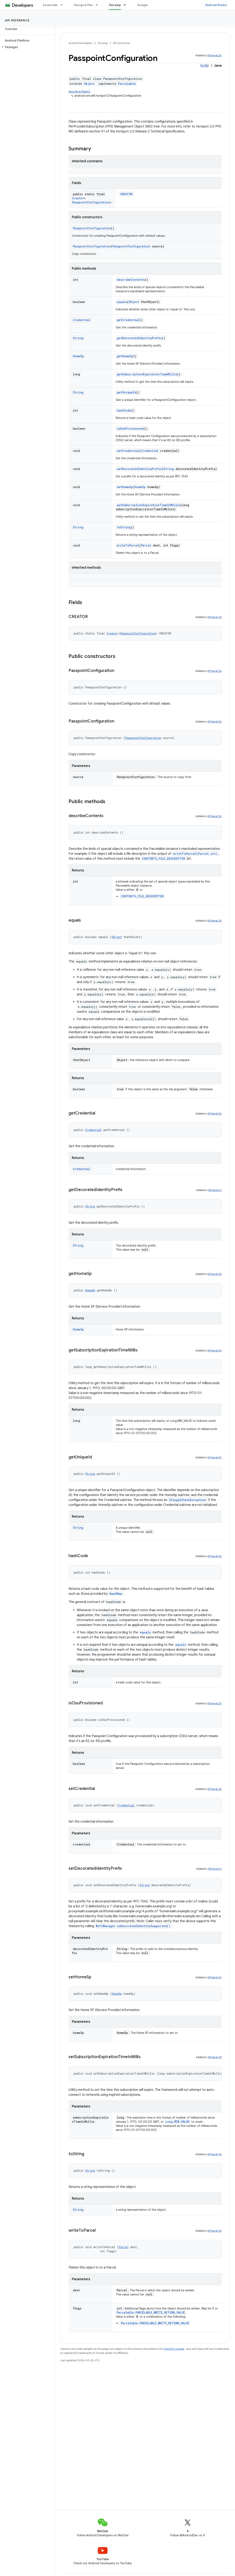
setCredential (128, 451)
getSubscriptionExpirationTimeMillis (147, 374)
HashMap (115, 1594)
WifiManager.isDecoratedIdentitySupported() (133, 1926)
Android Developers (80, 43)
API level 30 (214, 1350)
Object (89, 84)
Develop (103, 43)
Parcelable (127, 84)
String (78, 338)
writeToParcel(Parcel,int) (195, 854)
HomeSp (78, 356)
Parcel (146, 545)
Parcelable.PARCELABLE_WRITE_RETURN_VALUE (151, 2312)
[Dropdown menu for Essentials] (63, 5)
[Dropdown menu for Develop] (126, 5)
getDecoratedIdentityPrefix (139, 338)
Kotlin (204, 66)
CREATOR (126, 194)
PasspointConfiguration (91, 202)
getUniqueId (126, 392)
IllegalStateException (187, 1500)
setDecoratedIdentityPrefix (139, 469)
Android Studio (216, 5)
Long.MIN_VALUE (177, 2122)
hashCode (124, 410)
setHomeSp (125, 487)
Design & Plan (83, 5)
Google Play (145, 5)
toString (124, 527)
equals (122, 302)
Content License (174, 2349)
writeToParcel (128, 545)
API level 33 (215, 2057)
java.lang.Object (79, 91)
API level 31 (215, 1190)
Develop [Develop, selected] (115, 5)
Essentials (50, 5)
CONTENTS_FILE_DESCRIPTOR (163, 859)
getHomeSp (125, 356)
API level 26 (214, 55)
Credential (81, 320)
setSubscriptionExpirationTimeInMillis (148, 505)
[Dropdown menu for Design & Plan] (98, 5)
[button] (27, 47)
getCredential (128, 320)
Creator (78, 198)
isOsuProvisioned (130, 428)
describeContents (131, 280)
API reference (17, 20)
